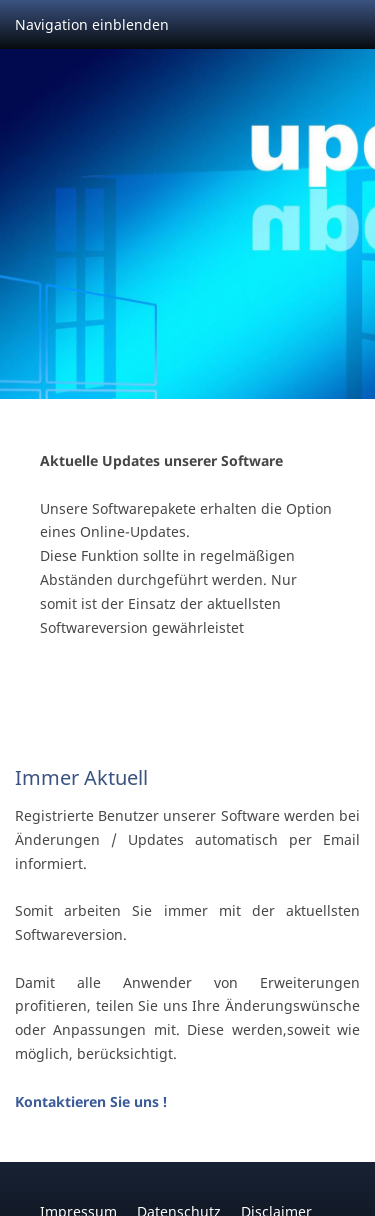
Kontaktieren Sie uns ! (91, 1101)
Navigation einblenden (92, 24)
